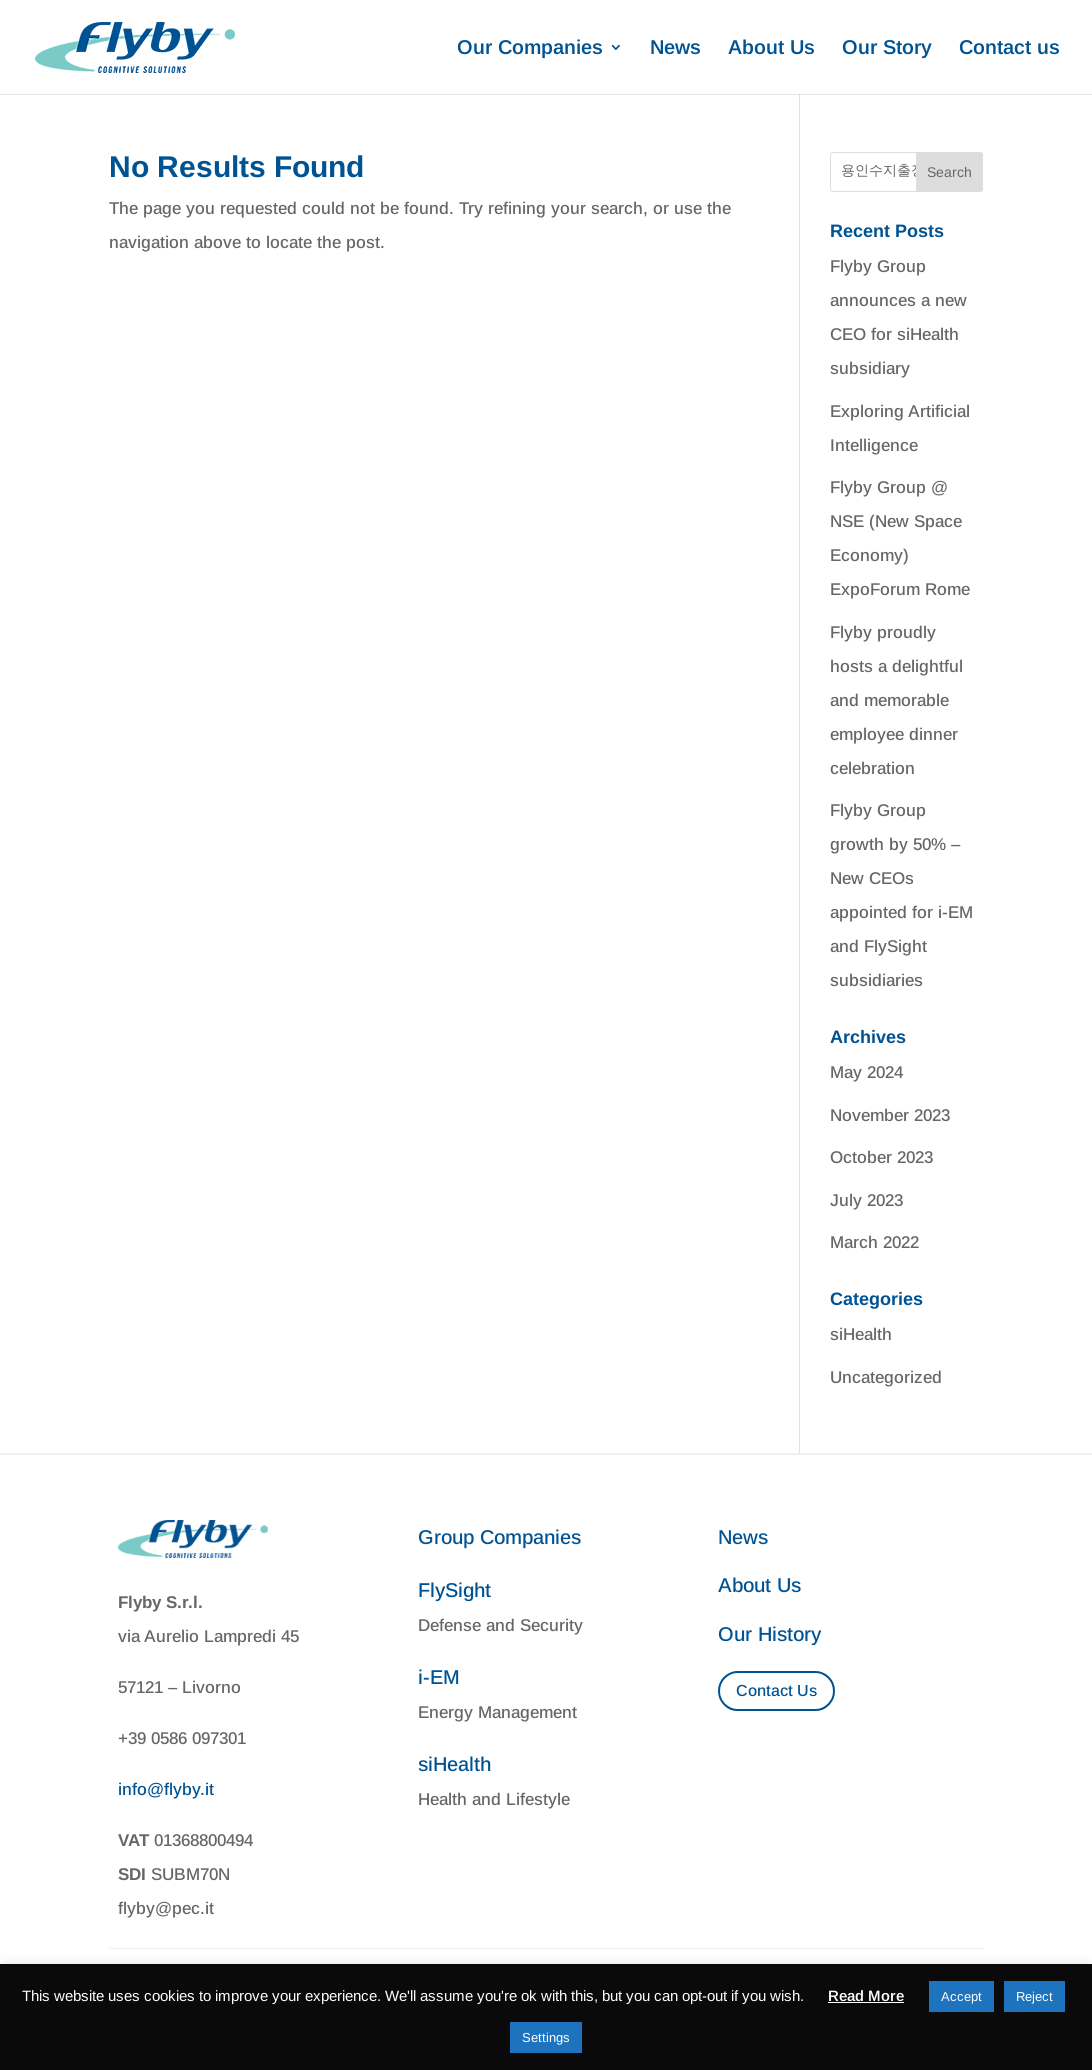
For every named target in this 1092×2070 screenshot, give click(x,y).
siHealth (861, 1334)
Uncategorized (886, 1377)
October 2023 (881, 1157)
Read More (866, 1995)
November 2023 (890, 1115)
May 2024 (866, 1072)
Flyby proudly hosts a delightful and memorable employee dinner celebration (896, 700)
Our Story (887, 49)
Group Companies (499, 1537)
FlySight (454, 1590)
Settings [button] (546, 2037)
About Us (771, 49)
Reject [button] (1034, 1996)
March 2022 (874, 1242)
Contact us (1009, 49)
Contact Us (776, 1690)
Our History (769, 1634)
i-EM (439, 1677)
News (675, 49)
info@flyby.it (166, 1789)
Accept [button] (961, 1996)
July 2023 (866, 1200)
